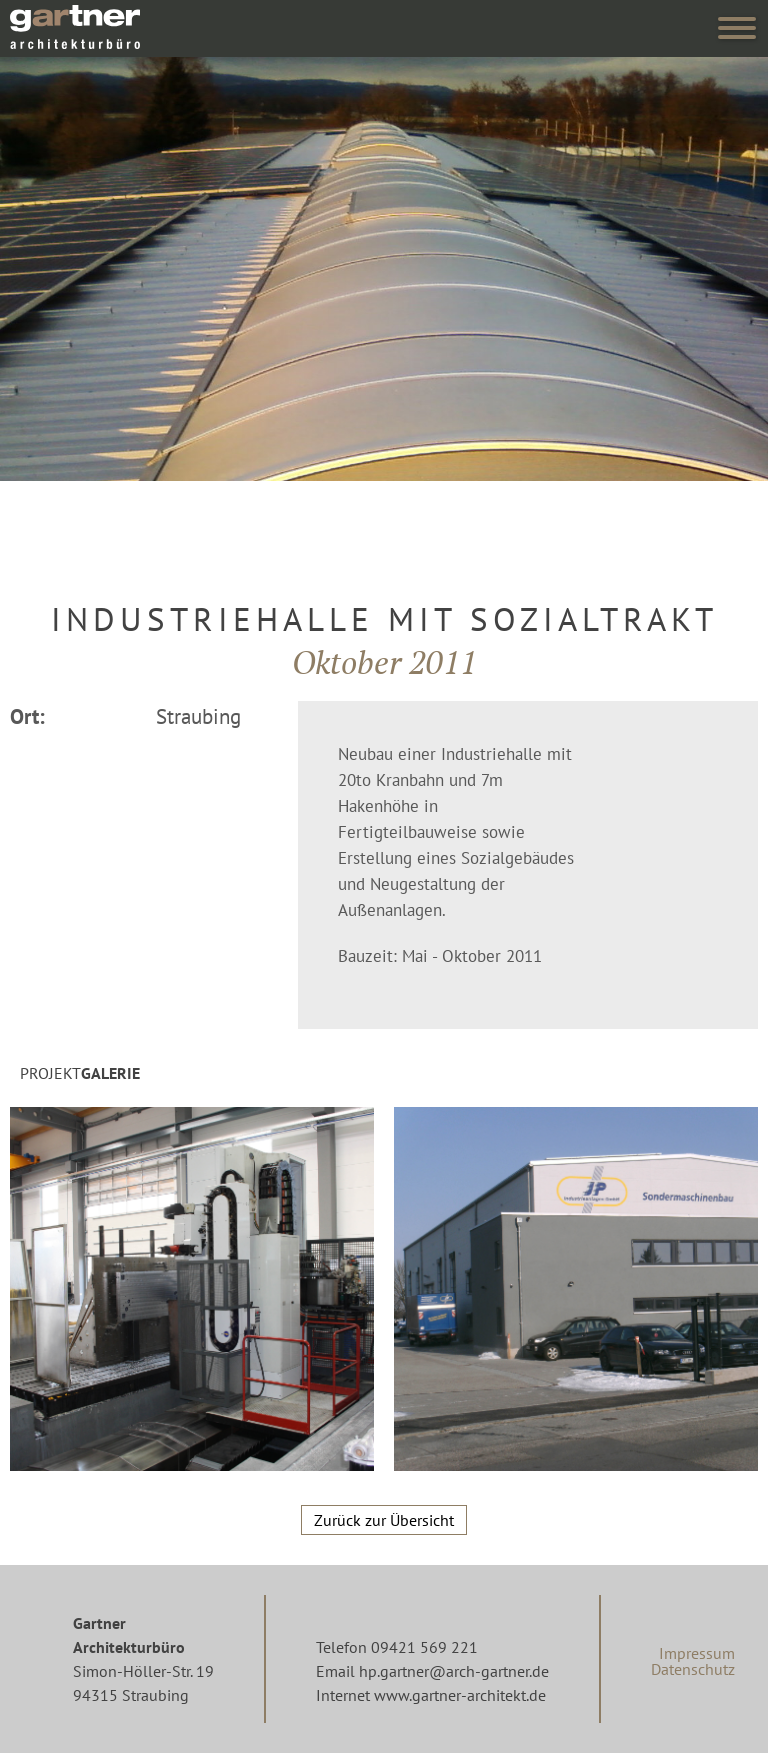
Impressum (697, 1653)
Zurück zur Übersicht (384, 1520)
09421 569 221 (424, 1647)
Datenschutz (693, 1669)
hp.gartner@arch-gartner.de (454, 1671)
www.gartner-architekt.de (460, 1695)
